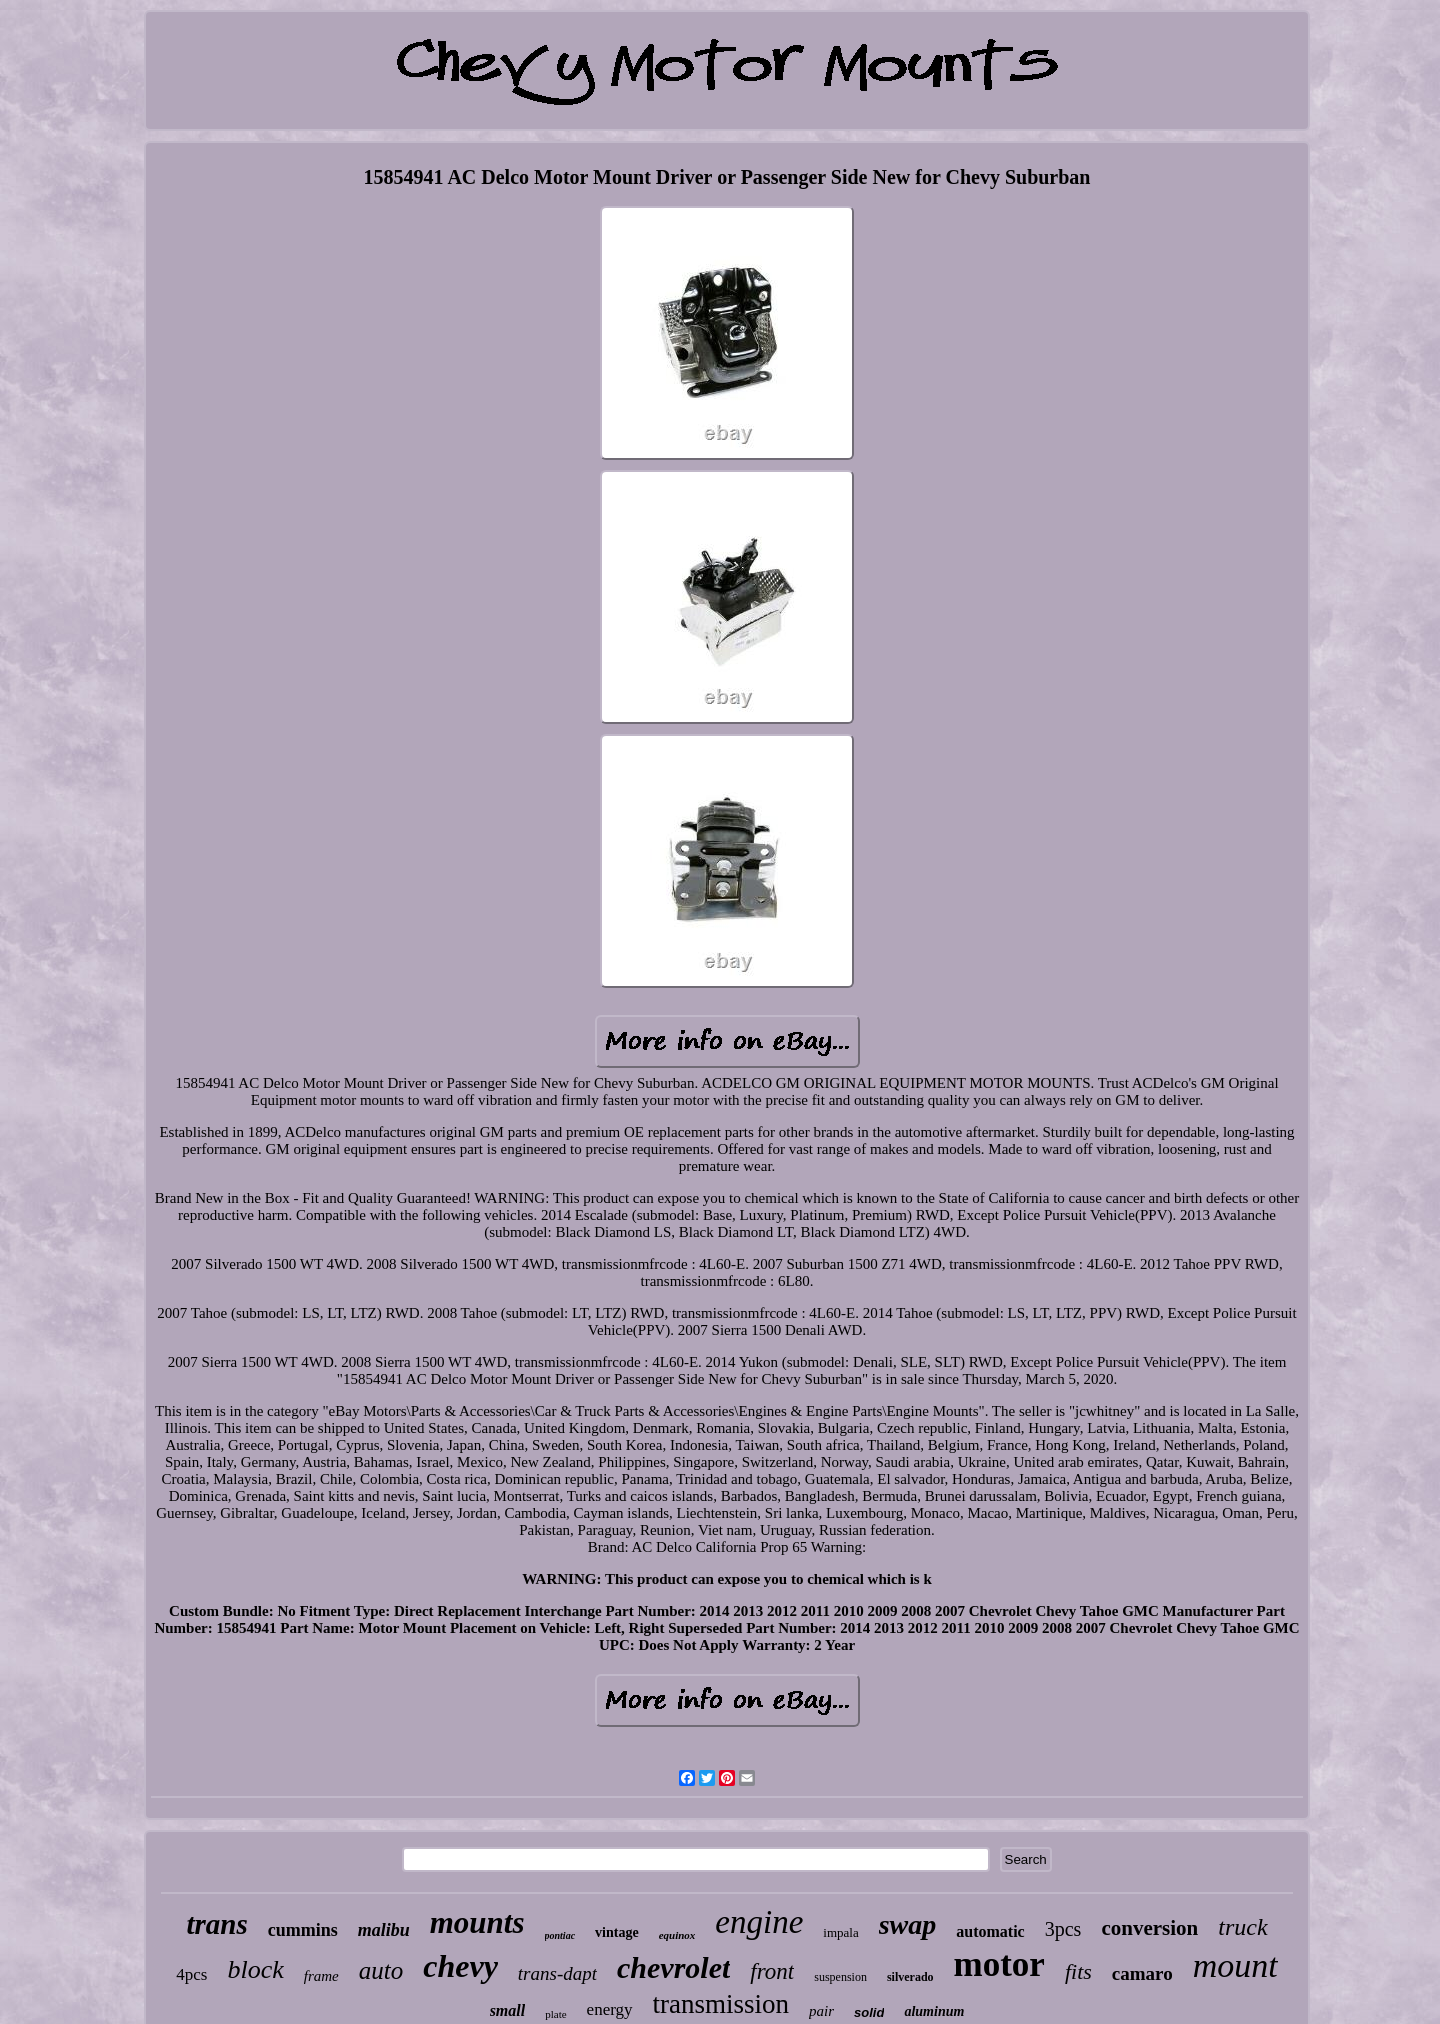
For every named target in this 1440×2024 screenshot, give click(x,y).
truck (1242, 1927)
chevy (460, 1966)
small (508, 2010)
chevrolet (673, 1967)
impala (840, 1932)
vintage (617, 1932)
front (772, 1971)
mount (1235, 1965)
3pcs (1063, 1929)
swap (908, 1924)
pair (821, 2011)
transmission (721, 2004)
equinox (677, 1935)
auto (381, 1970)
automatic (990, 1931)
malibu (384, 1930)
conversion (1149, 1928)
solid (869, 2012)
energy (610, 2009)
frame (321, 1976)
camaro (1142, 1973)
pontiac (560, 1935)
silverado (910, 1977)
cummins (303, 1930)
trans (216, 1924)
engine (759, 1922)
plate (555, 2014)
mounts (477, 1922)
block (255, 1969)
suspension (840, 1977)
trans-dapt (557, 1973)
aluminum (934, 2011)
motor (999, 1964)
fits (1078, 1971)
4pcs (191, 1974)
